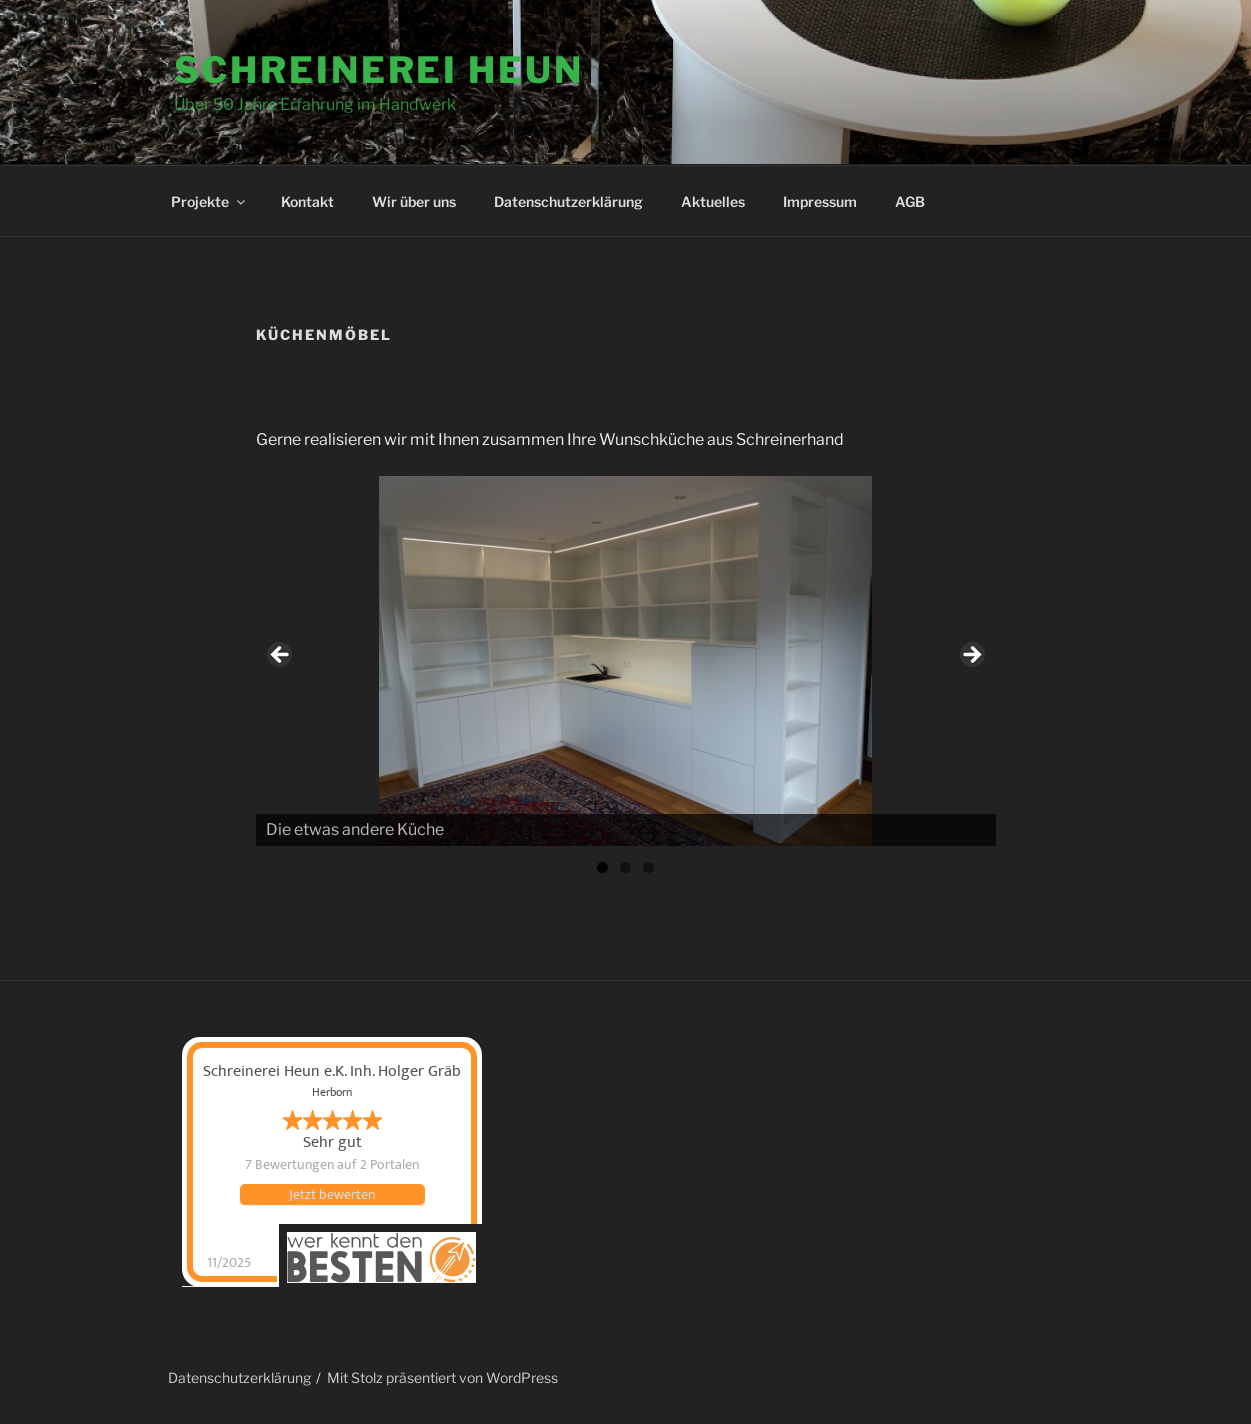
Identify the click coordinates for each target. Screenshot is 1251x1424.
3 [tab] (648, 867)
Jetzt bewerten (332, 1195)
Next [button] (971, 656)
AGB (910, 201)
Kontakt (307, 201)
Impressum (820, 201)
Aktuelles (713, 201)
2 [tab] (625, 867)
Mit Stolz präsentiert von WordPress (442, 1377)
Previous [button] (281, 656)
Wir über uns (414, 201)
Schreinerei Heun (379, 70)
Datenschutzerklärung (568, 201)
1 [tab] (602, 867)
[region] (626, 661)
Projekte (209, 201)
